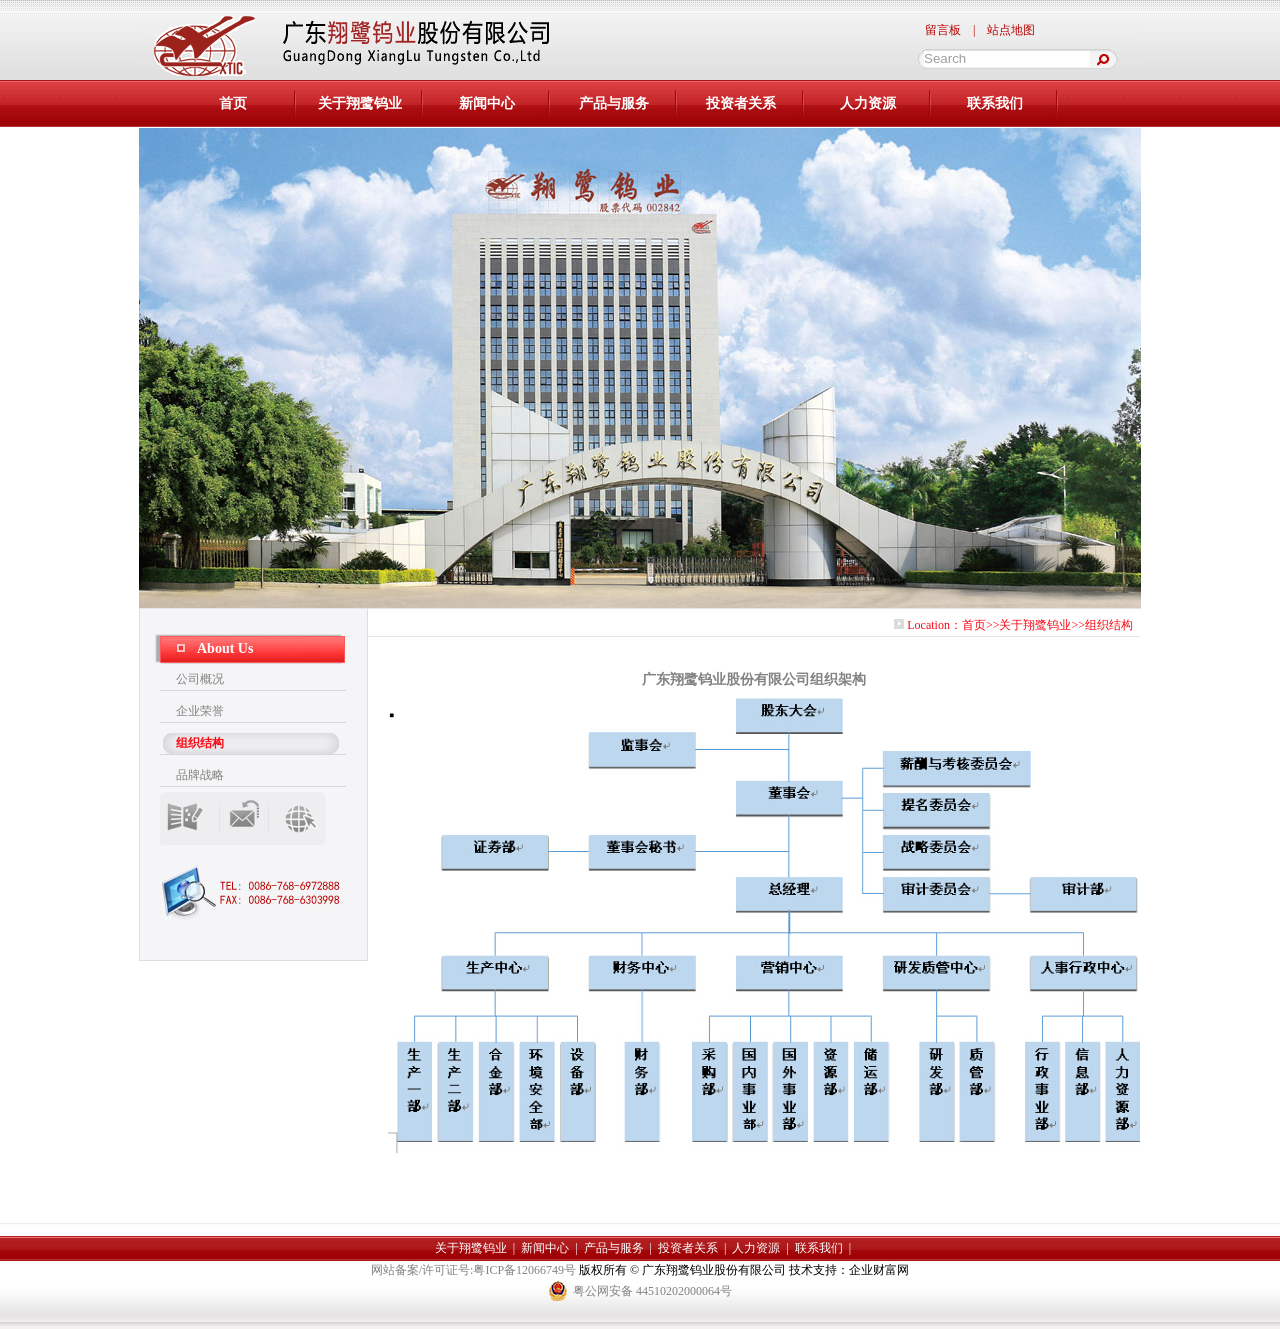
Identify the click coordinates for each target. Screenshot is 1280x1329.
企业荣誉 (200, 711)
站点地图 (1011, 30)
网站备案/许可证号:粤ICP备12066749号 (475, 1270)
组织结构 (200, 743)
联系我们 (995, 103)
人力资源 (868, 103)
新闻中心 (487, 103)
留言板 (943, 30)
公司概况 (200, 679)
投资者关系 (741, 103)
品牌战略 (200, 775)
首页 (974, 625)
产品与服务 (614, 103)
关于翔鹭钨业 (360, 103)
